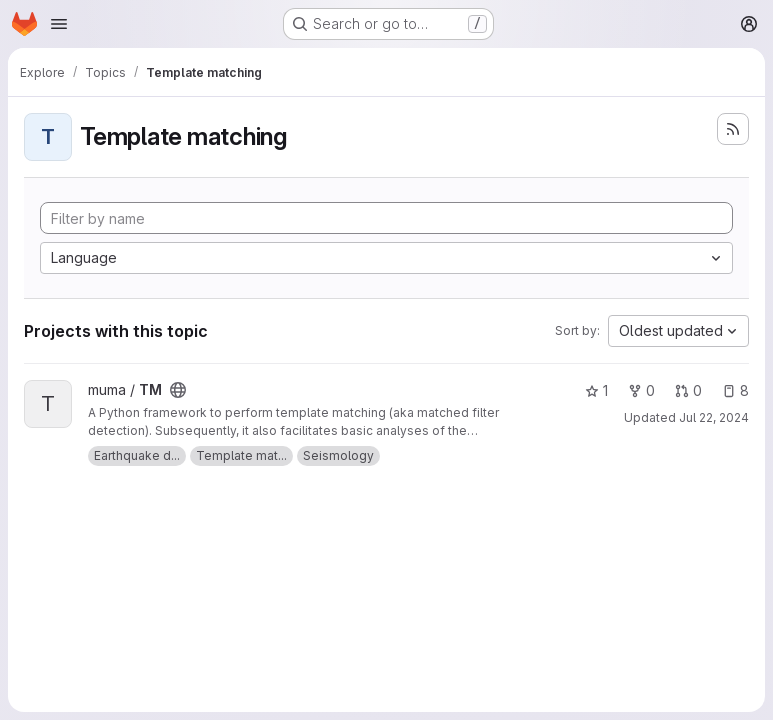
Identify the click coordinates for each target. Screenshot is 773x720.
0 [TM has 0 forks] (641, 390)
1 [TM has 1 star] (596, 390)
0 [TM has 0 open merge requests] (688, 390)
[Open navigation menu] (59, 24)
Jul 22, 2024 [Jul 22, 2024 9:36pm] (714, 417)
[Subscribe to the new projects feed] (733, 129)
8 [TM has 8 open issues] (735, 390)
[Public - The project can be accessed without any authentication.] (178, 390)
